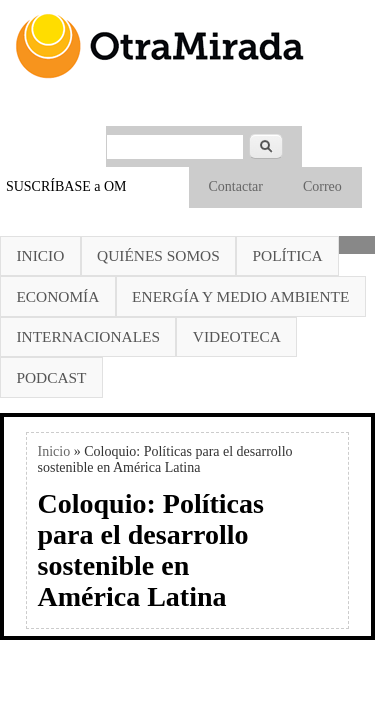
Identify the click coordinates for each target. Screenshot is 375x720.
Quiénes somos (158, 255)
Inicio (40, 255)
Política (288, 255)
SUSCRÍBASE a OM (66, 186)
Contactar (236, 186)
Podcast (51, 377)
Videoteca (237, 336)
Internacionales (88, 336)
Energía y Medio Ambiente (240, 296)
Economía (57, 296)
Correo (322, 186)
